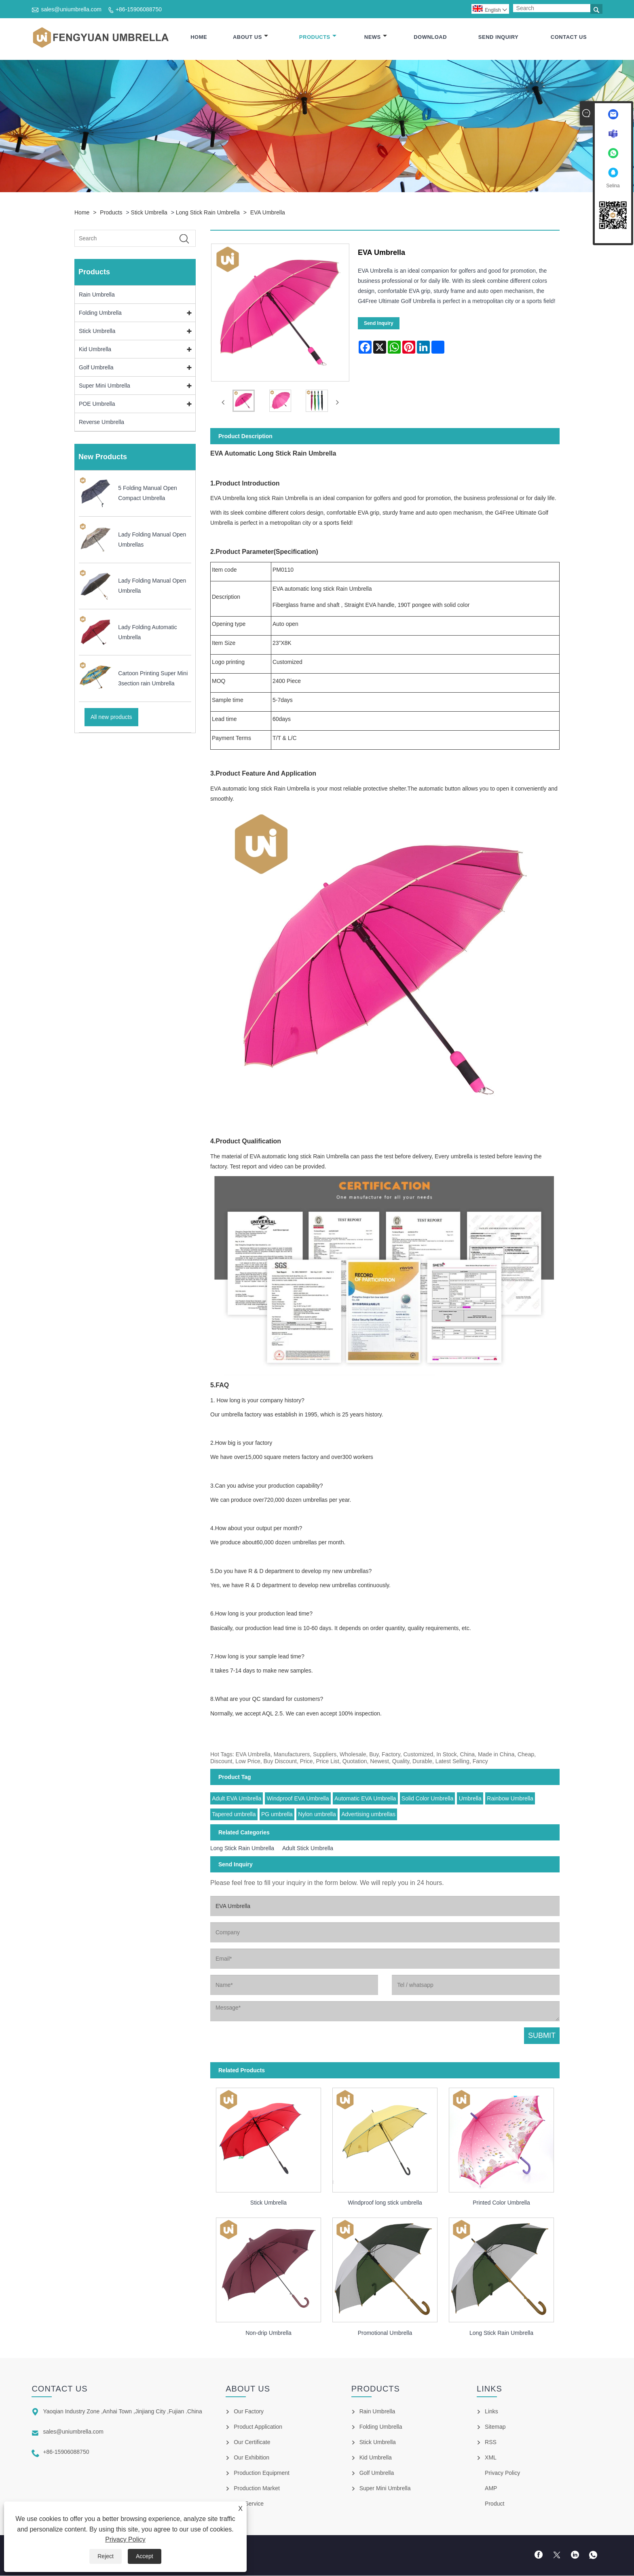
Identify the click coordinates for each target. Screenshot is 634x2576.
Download (430, 37)
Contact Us (569, 37)
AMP (491, 2488)
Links (491, 2412)
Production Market (257, 2488)
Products (317, 37)
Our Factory (249, 2412)
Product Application (258, 2427)
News (375, 37)
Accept (144, 2556)
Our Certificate (252, 2442)
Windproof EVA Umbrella (298, 1799)
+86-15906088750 (139, 9)
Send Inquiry (498, 37)
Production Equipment (262, 2473)
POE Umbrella (97, 404)
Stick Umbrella (149, 213)
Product (494, 2504)
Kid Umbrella (95, 349)
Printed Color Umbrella (501, 2203)
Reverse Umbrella (101, 422)
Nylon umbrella (317, 1814)
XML (491, 2458)
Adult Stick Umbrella (307, 1848)
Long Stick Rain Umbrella (208, 213)
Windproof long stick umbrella (385, 2203)
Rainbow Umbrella (510, 1799)
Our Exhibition (251, 2458)
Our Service (249, 2504)
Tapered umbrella (234, 1814)
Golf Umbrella (96, 368)
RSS (491, 2442)
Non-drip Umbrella (268, 2333)
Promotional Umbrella (385, 2333)
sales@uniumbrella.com (71, 9)
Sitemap (495, 2427)
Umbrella (470, 1799)
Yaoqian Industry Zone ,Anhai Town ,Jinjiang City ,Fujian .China (122, 2412)
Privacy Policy (125, 2539)
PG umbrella (277, 1814)
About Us (250, 37)
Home (198, 37)
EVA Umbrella (267, 213)
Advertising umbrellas (368, 1814)
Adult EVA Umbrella (236, 1799)
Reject (105, 2556)
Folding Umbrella (100, 313)
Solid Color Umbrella (427, 1799)
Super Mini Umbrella (104, 386)
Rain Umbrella (97, 295)
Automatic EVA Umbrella (365, 1799)
